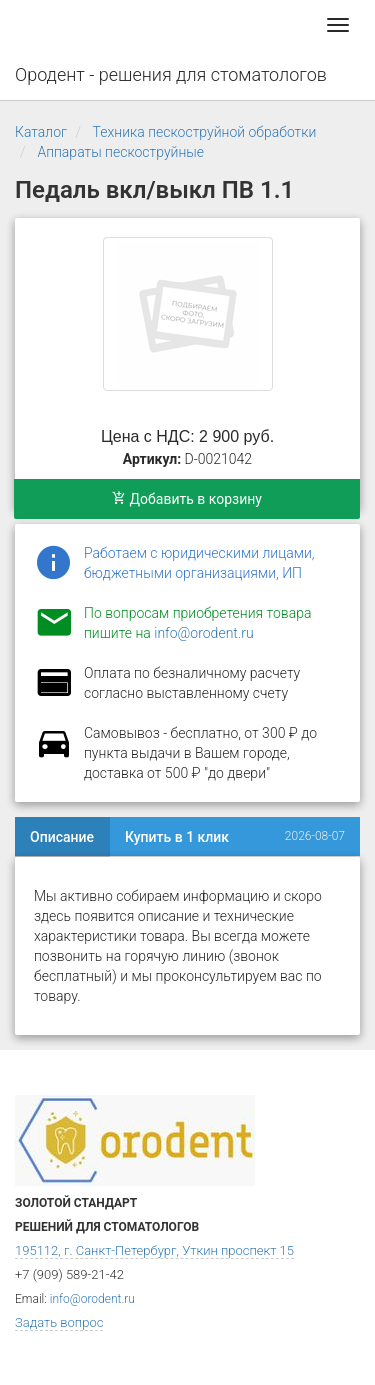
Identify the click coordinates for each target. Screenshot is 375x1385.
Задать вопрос (59, 1322)
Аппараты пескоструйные (120, 152)
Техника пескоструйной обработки (205, 132)
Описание (62, 837)
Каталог (41, 132)
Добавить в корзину (187, 499)
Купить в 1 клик (177, 837)
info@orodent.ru (203, 633)
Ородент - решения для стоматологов (171, 74)
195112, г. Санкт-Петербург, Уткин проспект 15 (154, 1250)
